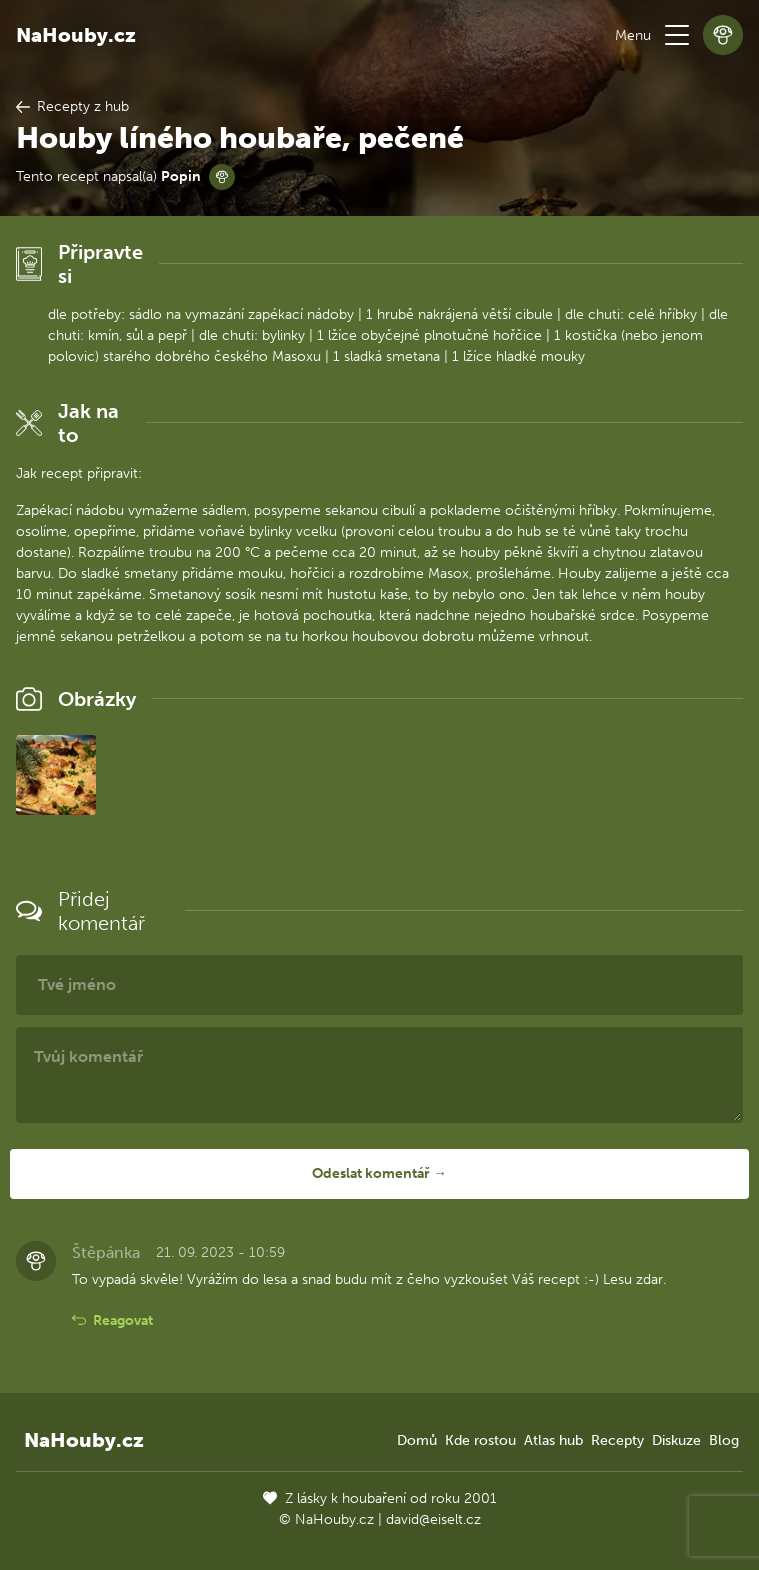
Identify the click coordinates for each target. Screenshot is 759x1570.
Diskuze (676, 1440)
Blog (724, 1440)
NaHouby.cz (76, 35)
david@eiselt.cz (433, 1519)
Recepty (617, 1440)
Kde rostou (480, 1440)
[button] (677, 35)
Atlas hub (553, 1440)
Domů (417, 1440)
